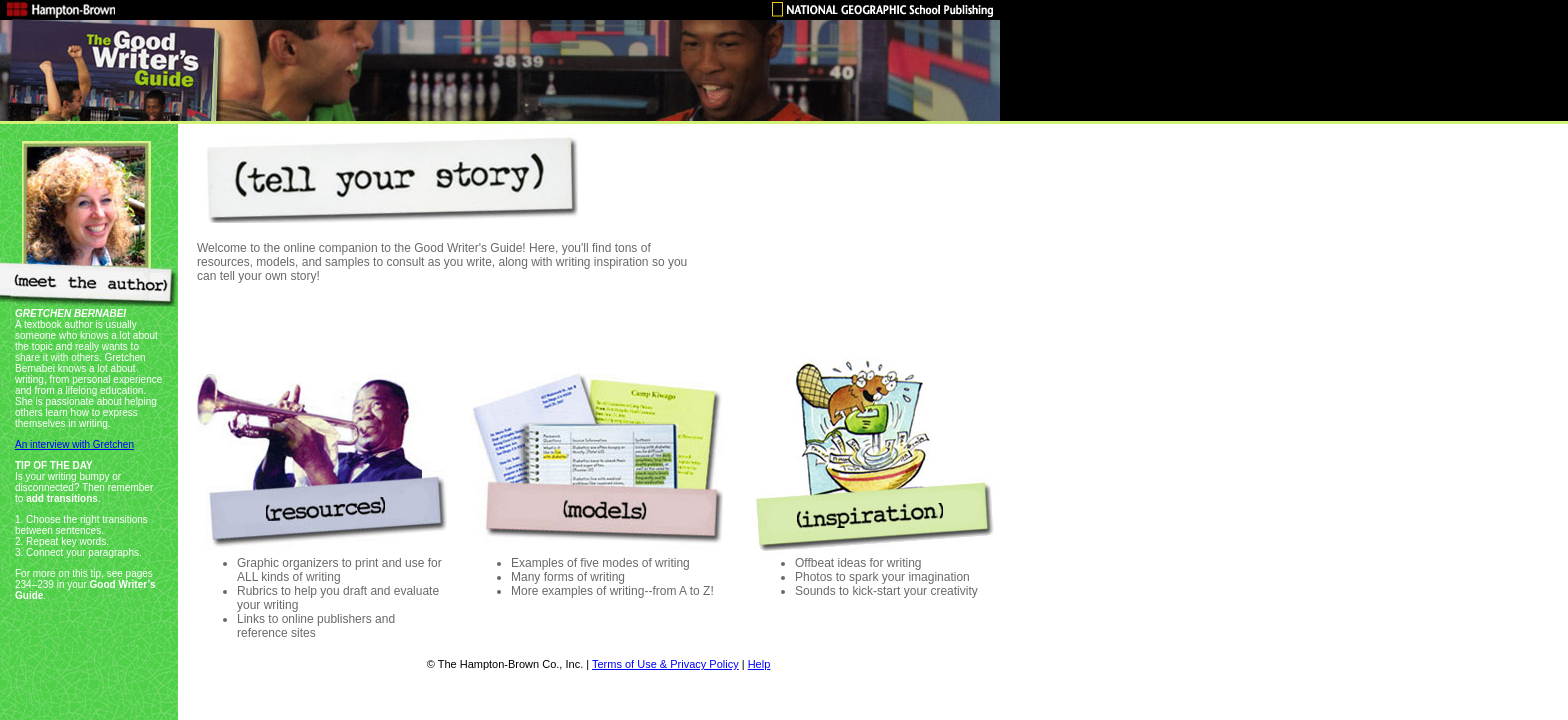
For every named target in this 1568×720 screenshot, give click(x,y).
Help (759, 664)
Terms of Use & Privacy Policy (665, 664)
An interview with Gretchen (74, 444)
